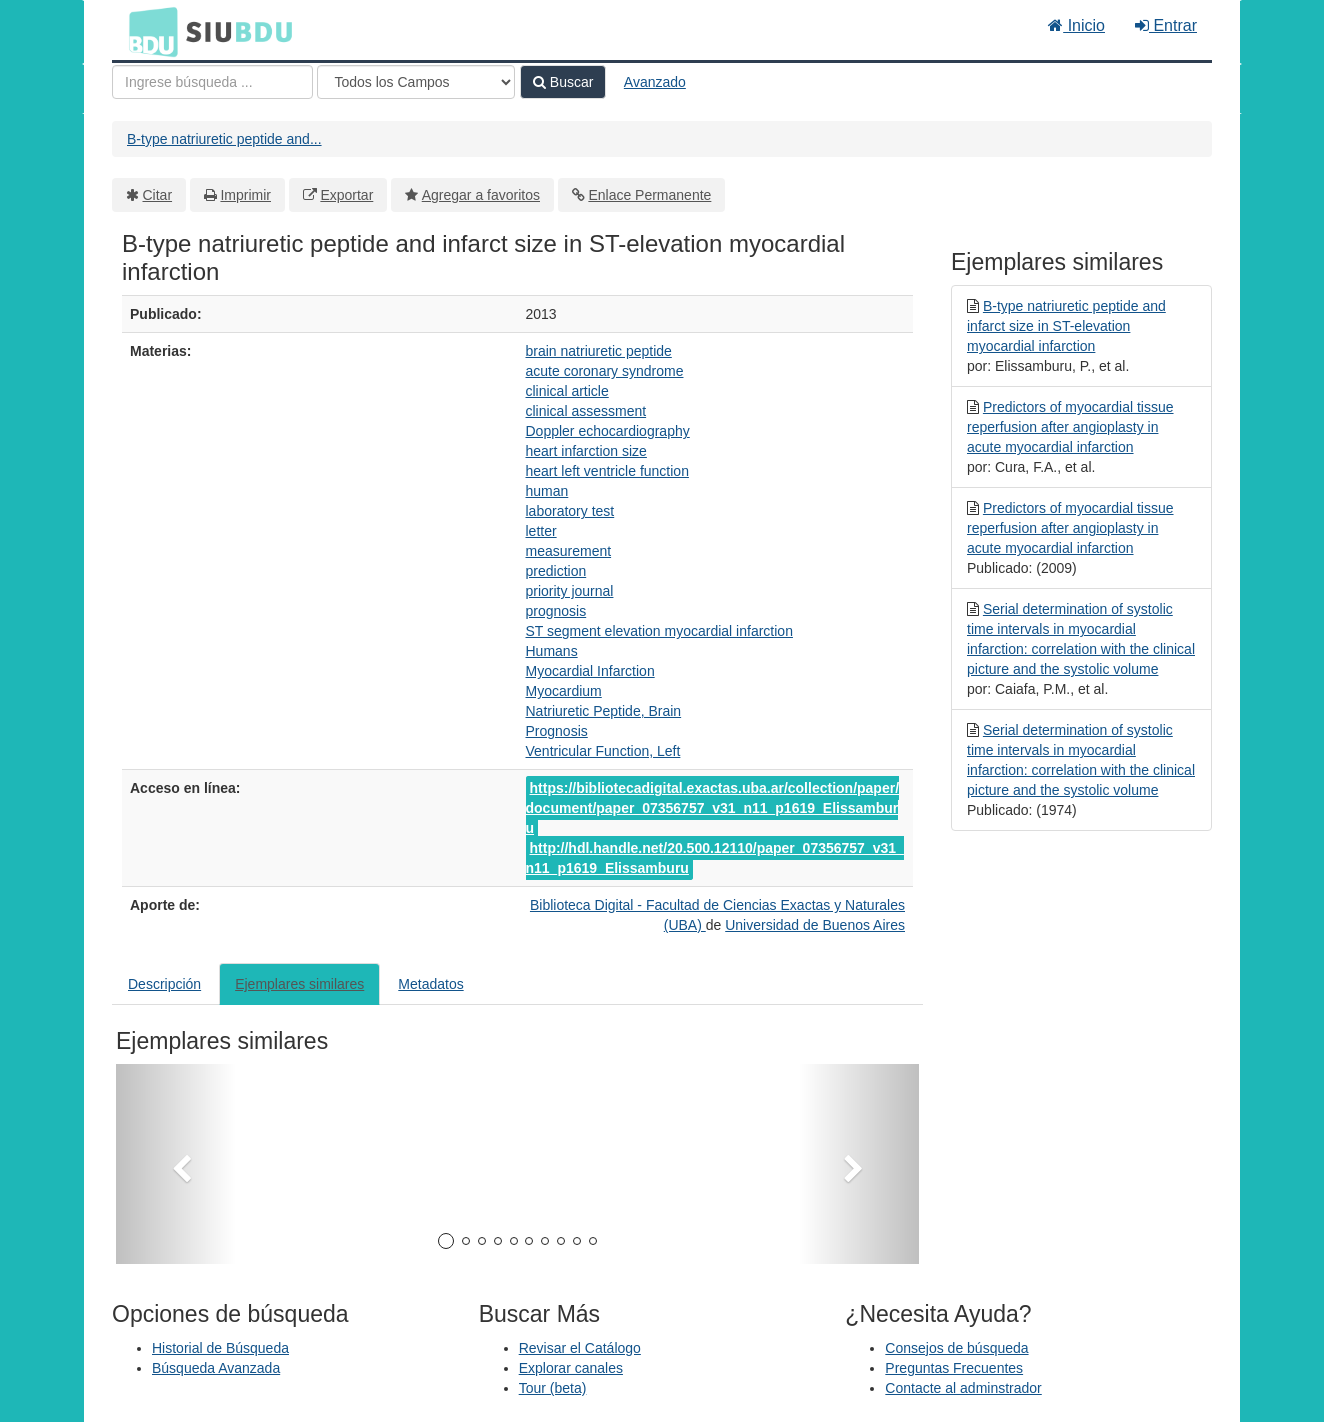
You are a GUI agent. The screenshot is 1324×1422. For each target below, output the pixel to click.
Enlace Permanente (649, 195)
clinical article (567, 391)
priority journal (570, 591)
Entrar (1166, 25)
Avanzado (655, 82)
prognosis (556, 611)
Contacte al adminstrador (963, 1388)
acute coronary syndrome (605, 371)
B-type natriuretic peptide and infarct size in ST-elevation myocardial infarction (1066, 326)
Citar (158, 195)
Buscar (563, 82)
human (547, 491)
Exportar (346, 195)
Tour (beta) (553, 1388)
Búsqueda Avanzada (216, 1368)
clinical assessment (586, 411)
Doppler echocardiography (608, 431)
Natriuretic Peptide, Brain (604, 711)
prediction (556, 571)
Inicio (1076, 25)
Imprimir (245, 195)
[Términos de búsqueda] (212, 82)
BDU (148, 31)
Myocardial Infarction (590, 671)
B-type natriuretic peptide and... (224, 139)
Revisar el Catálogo (580, 1348)
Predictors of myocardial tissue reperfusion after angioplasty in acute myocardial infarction (1070, 427)
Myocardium (564, 691)
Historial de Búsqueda (220, 1348)
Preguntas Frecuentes (954, 1368)
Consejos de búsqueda (956, 1348)
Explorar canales (571, 1368)
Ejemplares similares (299, 984)
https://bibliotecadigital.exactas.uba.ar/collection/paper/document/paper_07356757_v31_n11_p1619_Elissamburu (713, 808)
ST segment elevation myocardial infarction (659, 631)
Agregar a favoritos (481, 195)
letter (541, 531)
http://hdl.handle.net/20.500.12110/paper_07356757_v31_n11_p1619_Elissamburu (715, 858)
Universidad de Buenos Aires (815, 925)
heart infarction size (586, 451)
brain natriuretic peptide (599, 351)
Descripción (164, 984)
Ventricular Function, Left (603, 751)
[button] (176, 1164)
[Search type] (416, 82)
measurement (569, 551)
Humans (552, 651)
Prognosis (557, 731)
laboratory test (570, 511)
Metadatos (430, 984)
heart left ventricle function (607, 471)
